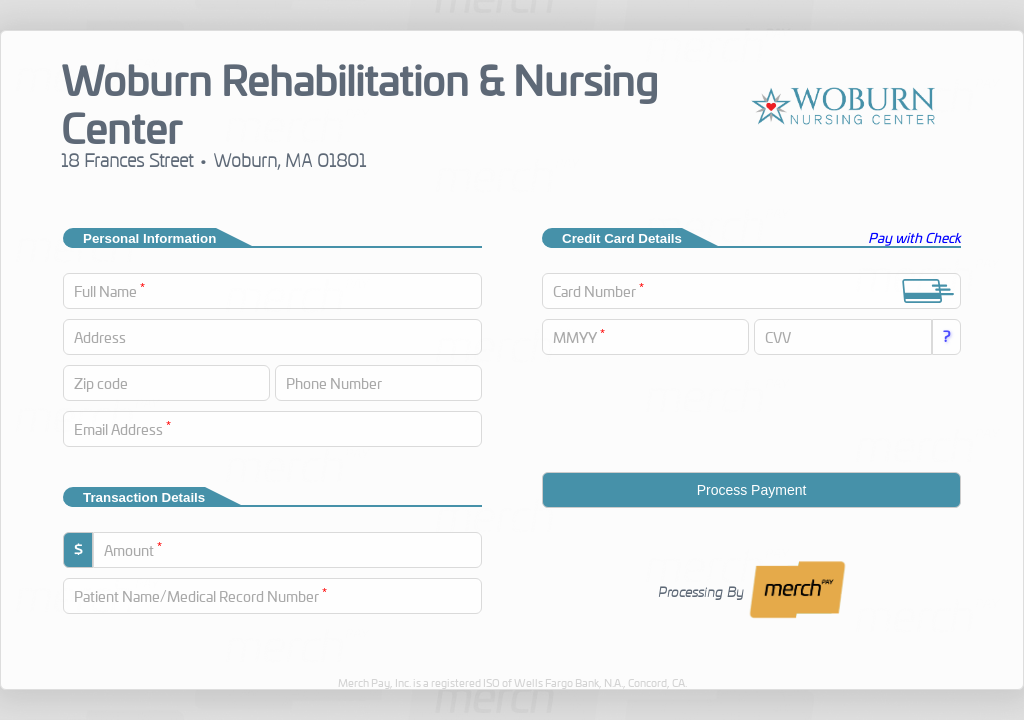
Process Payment (752, 490)
